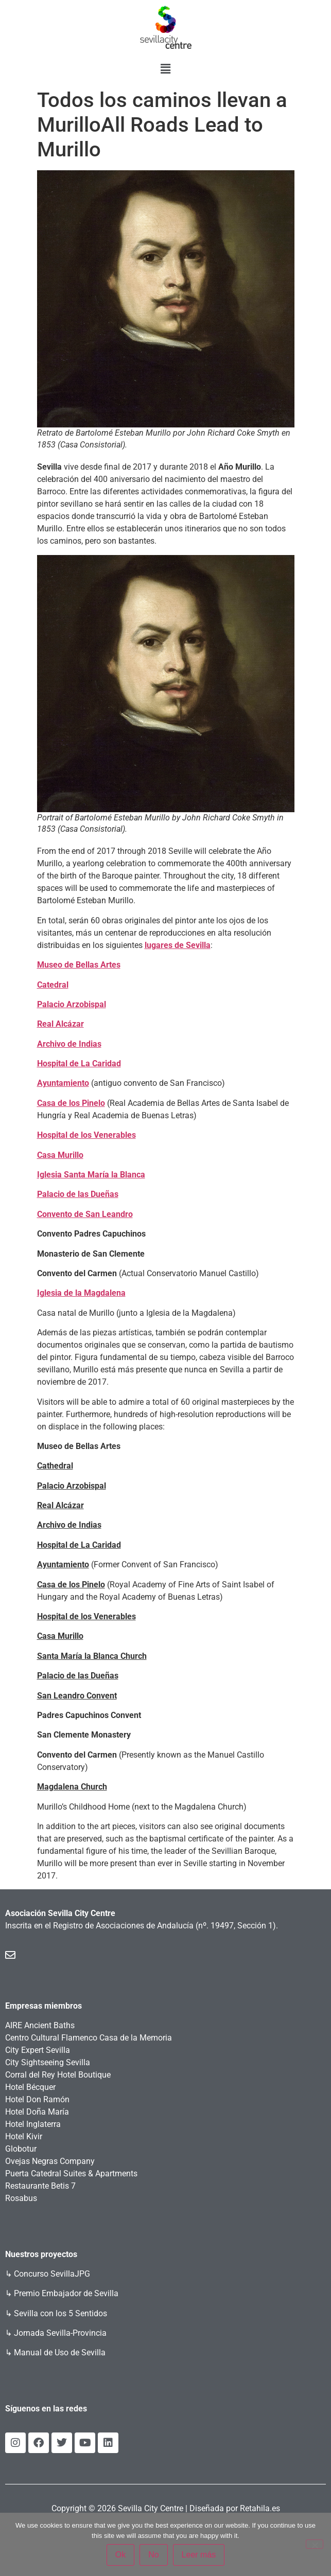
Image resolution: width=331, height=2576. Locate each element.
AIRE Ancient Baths (40, 2025)
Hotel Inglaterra (33, 2124)
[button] (165, 69)
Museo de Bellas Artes (78, 965)
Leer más (199, 2554)
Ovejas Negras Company (50, 2161)
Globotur (21, 2149)
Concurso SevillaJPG (52, 2274)
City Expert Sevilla (37, 2050)
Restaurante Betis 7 (40, 2186)
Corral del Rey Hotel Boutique (58, 2075)
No (153, 2554)
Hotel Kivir (23, 2136)
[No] (314, 2544)
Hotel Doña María (37, 2112)
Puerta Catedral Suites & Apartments (71, 2173)
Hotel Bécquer (30, 2087)
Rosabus (21, 2198)
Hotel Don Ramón (37, 2099)
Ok (120, 2554)
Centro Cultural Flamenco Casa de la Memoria (88, 2038)
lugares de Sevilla (178, 945)
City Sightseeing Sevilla (47, 2062)
